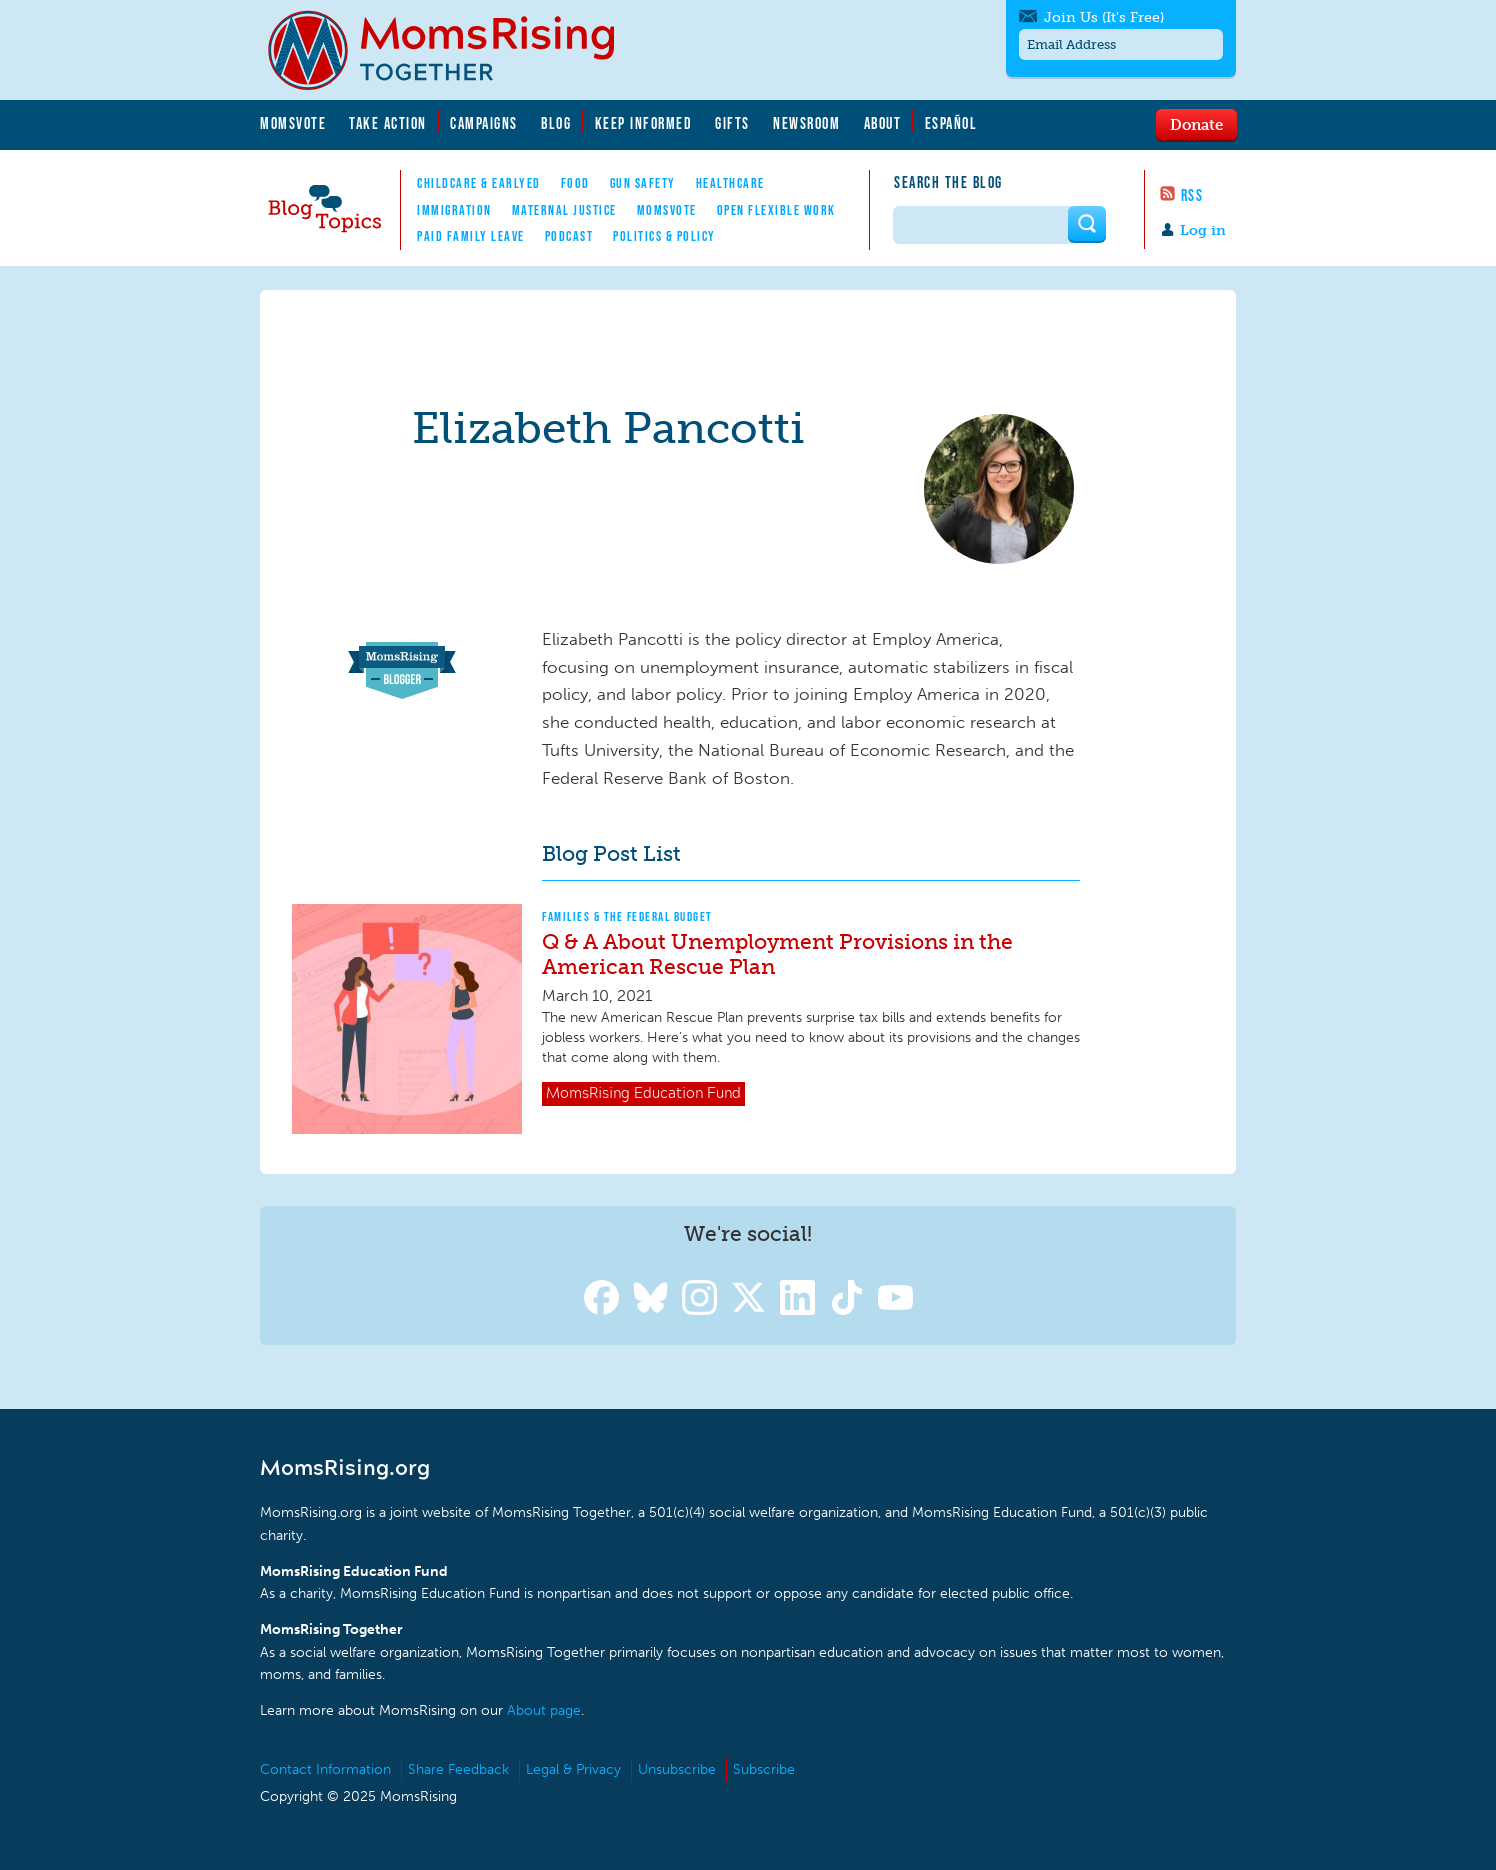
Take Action (388, 123)
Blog (556, 123)
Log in (1203, 230)
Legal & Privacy (573, 1769)
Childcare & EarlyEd (479, 183)
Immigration (454, 210)
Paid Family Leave (471, 236)
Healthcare (730, 183)
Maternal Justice (564, 210)
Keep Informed (644, 123)
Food (575, 183)
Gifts (732, 123)
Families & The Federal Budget (627, 916)
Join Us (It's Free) (1104, 17)
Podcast (569, 236)
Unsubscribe (677, 1769)
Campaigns (484, 123)
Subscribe (764, 1769)
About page (544, 1710)
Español (951, 123)
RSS (1192, 195)
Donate (1196, 124)
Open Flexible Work (776, 210)
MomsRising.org (455, 50)
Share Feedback (458, 1769)
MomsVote (293, 123)
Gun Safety (643, 183)
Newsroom (806, 123)
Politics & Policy (664, 236)
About (883, 123)
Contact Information (325, 1769)
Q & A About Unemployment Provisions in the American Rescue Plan (777, 954)
